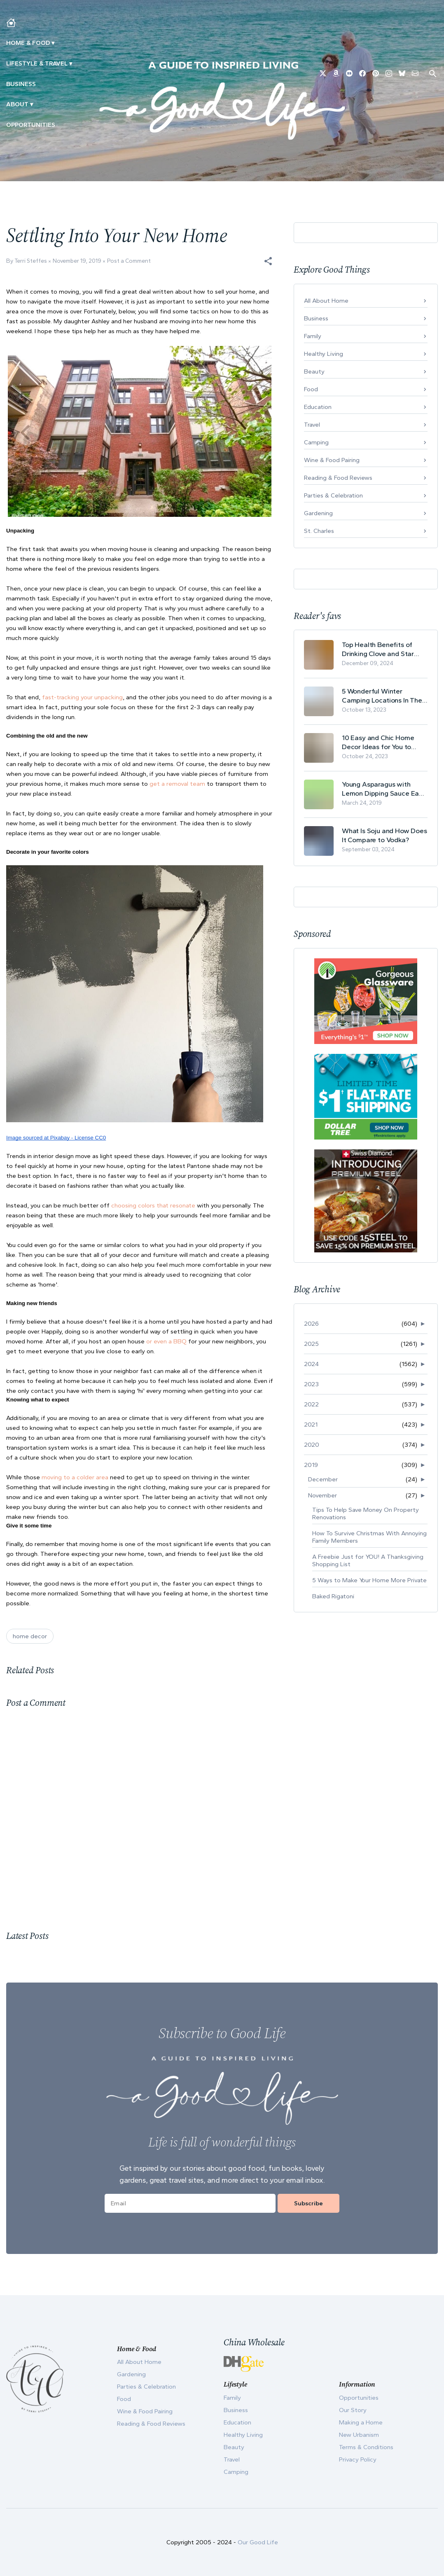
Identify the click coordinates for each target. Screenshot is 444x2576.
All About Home (326, 300)
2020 (311, 1444)
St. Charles (319, 531)
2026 (311, 1323)
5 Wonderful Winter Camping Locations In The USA (382, 696)
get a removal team (177, 783)
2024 (311, 1364)
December (323, 1479)
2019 (311, 1465)
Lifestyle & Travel (37, 63)
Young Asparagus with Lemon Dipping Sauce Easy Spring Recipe (384, 789)
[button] (268, 261)
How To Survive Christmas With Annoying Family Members (369, 1537)
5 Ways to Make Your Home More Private (369, 1580)
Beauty (314, 371)
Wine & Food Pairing (332, 460)
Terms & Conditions (366, 2447)
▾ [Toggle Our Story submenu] (31, 104)
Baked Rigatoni (333, 1596)
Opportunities (30, 124)
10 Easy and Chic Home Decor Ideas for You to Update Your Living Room (380, 742)
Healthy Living (323, 353)
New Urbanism (359, 2434)
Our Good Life (258, 2542)
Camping (316, 442)
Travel (312, 424)
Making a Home (361, 2422)
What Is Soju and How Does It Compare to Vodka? (384, 835)
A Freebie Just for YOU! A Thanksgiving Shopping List (367, 1560)
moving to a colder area (75, 1477)
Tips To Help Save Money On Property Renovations (365, 1513)
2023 (311, 1384)
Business (21, 84)
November (322, 1495)
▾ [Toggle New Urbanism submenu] (70, 63)
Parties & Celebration (333, 495)
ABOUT (17, 104)
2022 (311, 1404)
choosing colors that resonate (153, 1205)
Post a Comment (129, 260)
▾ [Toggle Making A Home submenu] (52, 43)
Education (318, 407)
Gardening (318, 513)
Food (311, 389)
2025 (311, 1344)
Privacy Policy (357, 2459)
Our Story (353, 2410)
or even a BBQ (166, 1341)
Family (312, 336)
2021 (311, 1424)
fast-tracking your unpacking (82, 697)
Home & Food (28, 43)
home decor (30, 1636)
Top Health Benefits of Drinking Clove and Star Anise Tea (378, 649)
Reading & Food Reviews (338, 477)
